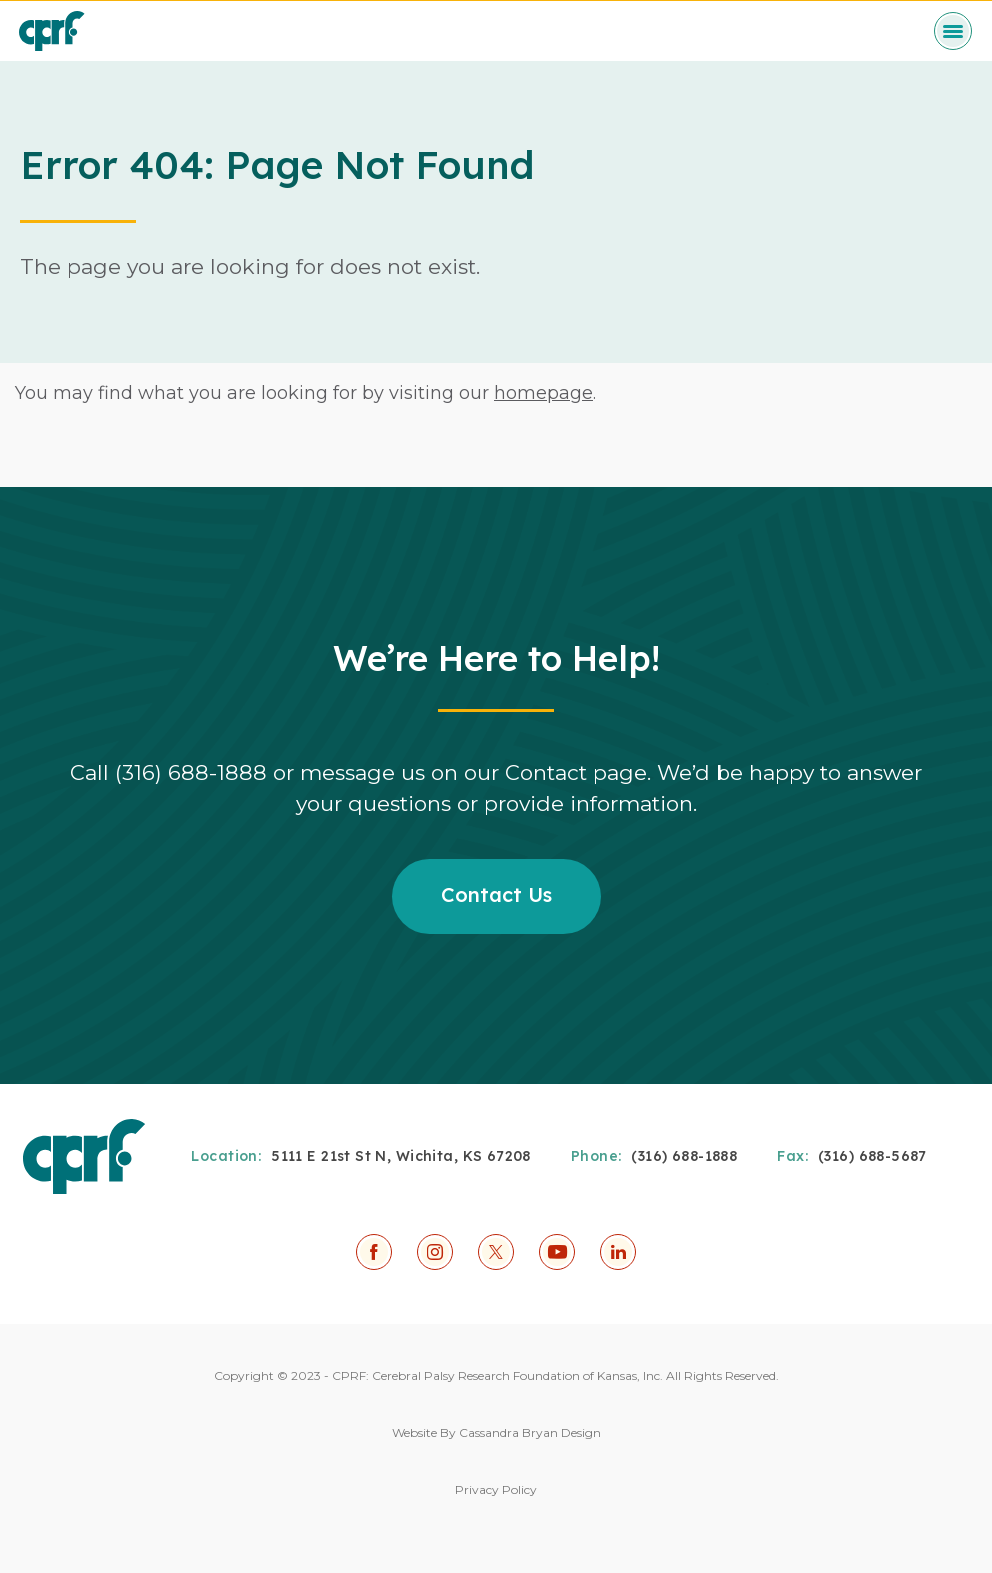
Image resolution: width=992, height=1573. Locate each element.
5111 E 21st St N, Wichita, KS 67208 (401, 1156)
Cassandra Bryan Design (530, 1432)
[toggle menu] (953, 31)
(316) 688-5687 (872, 1156)
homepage (543, 393)
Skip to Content (0, 0)
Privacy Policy (496, 1489)
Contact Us (496, 894)
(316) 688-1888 (684, 1156)
